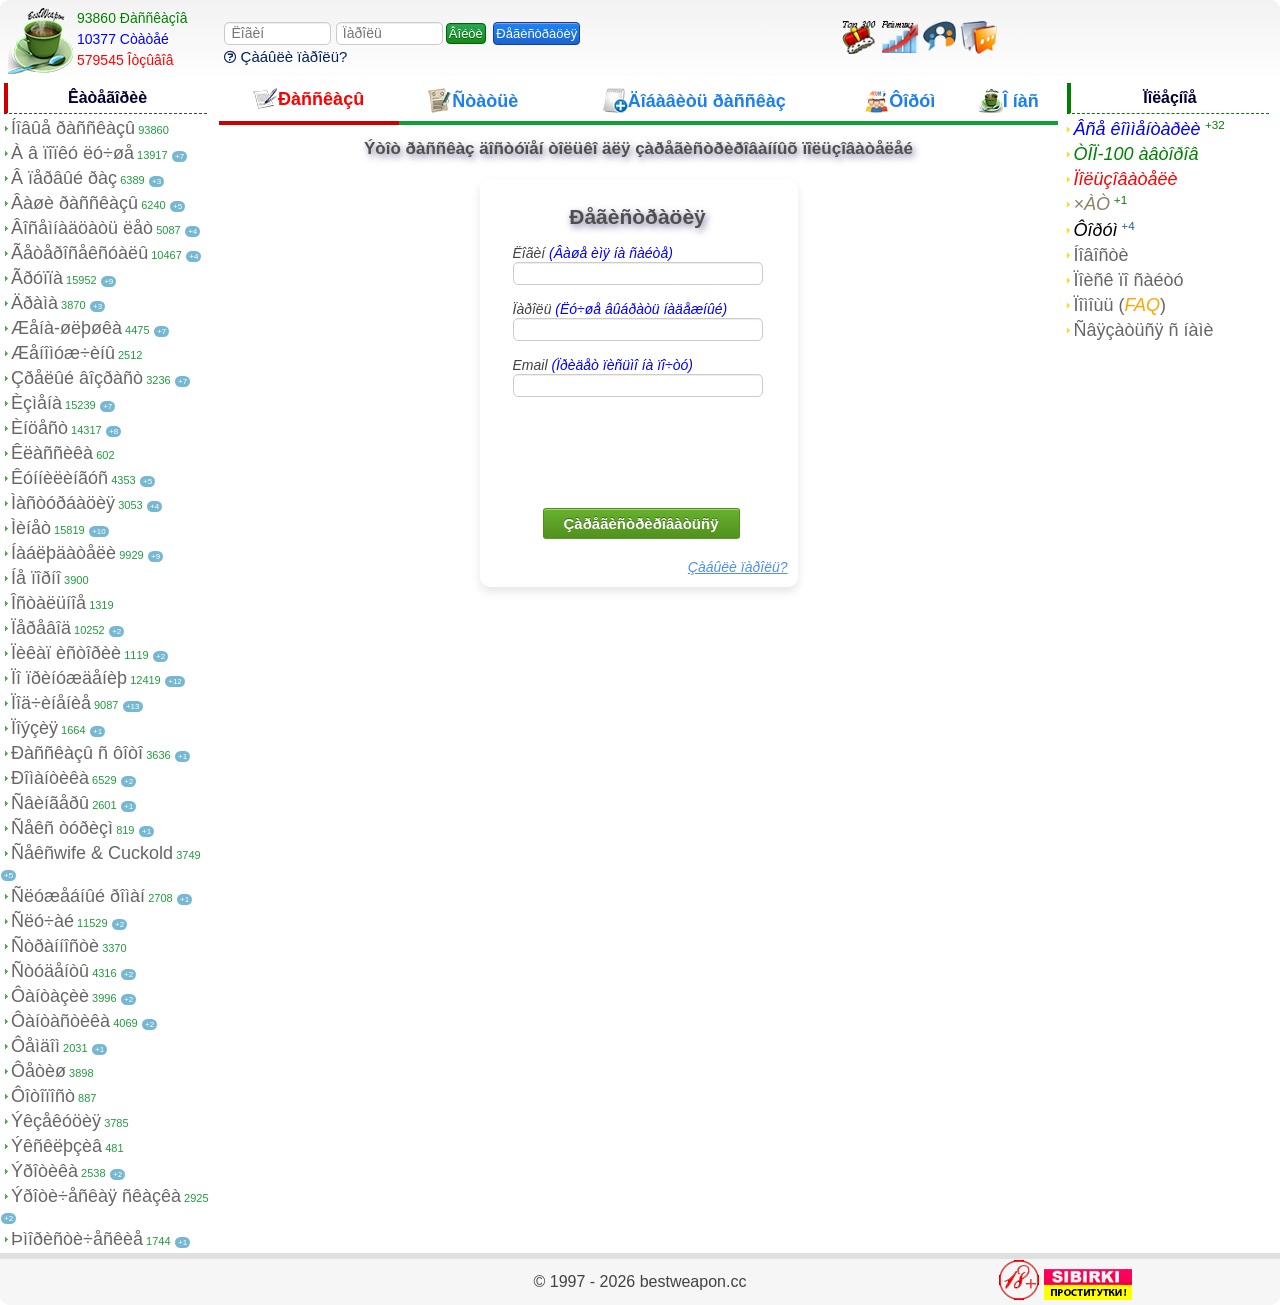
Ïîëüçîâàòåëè (1125, 179)
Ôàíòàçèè (50, 996)
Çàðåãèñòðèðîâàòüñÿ (641, 523)
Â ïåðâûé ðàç (64, 178)
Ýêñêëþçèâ (56, 1146)
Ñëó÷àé (42, 921)
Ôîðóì (1095, 230)
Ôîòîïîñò (43, 1096)
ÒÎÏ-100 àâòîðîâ (1135, 154)
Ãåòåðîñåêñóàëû (79, 253)
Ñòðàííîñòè (55, 946)
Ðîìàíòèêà (50, 778)
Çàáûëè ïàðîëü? (285, 56)
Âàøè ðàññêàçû (74, 203)
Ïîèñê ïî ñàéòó (1128, 280)
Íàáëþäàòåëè (63, 553)
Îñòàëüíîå (48, 603)
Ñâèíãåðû (50, 803)
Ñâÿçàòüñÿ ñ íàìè (1143, 330)
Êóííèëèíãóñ (59, 478)
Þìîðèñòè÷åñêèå (77, 1239)
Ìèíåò (31, 528)
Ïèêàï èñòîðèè (66, 653)
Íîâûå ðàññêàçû (73, 128)
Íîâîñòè (1100, 255)
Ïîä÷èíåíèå (51, 703)
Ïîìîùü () (1119, 305)
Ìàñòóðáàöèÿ (63, 503)
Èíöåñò (39, 428)
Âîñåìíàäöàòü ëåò (82, 228)
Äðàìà (34, 303)
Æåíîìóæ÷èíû (63, 353)
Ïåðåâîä (41, 628)
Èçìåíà (36, 403)
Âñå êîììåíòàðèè (1136, 129)
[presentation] (640, 451)
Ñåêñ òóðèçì (62, 828)
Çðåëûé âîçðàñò (77, 378)
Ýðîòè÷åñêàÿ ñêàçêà (96, 1196)
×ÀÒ (1091, 204)
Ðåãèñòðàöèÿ (536, 33)
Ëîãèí (593, 253)
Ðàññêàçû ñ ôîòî (77, 753)
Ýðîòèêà (44, 1171)
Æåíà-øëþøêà (66, 328)
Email (603, 365)
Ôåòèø (38, 1071)
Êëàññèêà (52, 453)
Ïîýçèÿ (34, 728)
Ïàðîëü (620, 309)
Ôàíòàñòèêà (60, 1021)
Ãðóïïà (37, 278)
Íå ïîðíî (36, 578)
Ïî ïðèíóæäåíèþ (69, 678)
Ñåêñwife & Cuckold (92, 853)
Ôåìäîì (35, 1046)
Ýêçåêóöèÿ (56, 1121)
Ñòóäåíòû (50, 971)
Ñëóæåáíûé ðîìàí (78, 896)
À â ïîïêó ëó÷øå (72, 153)
